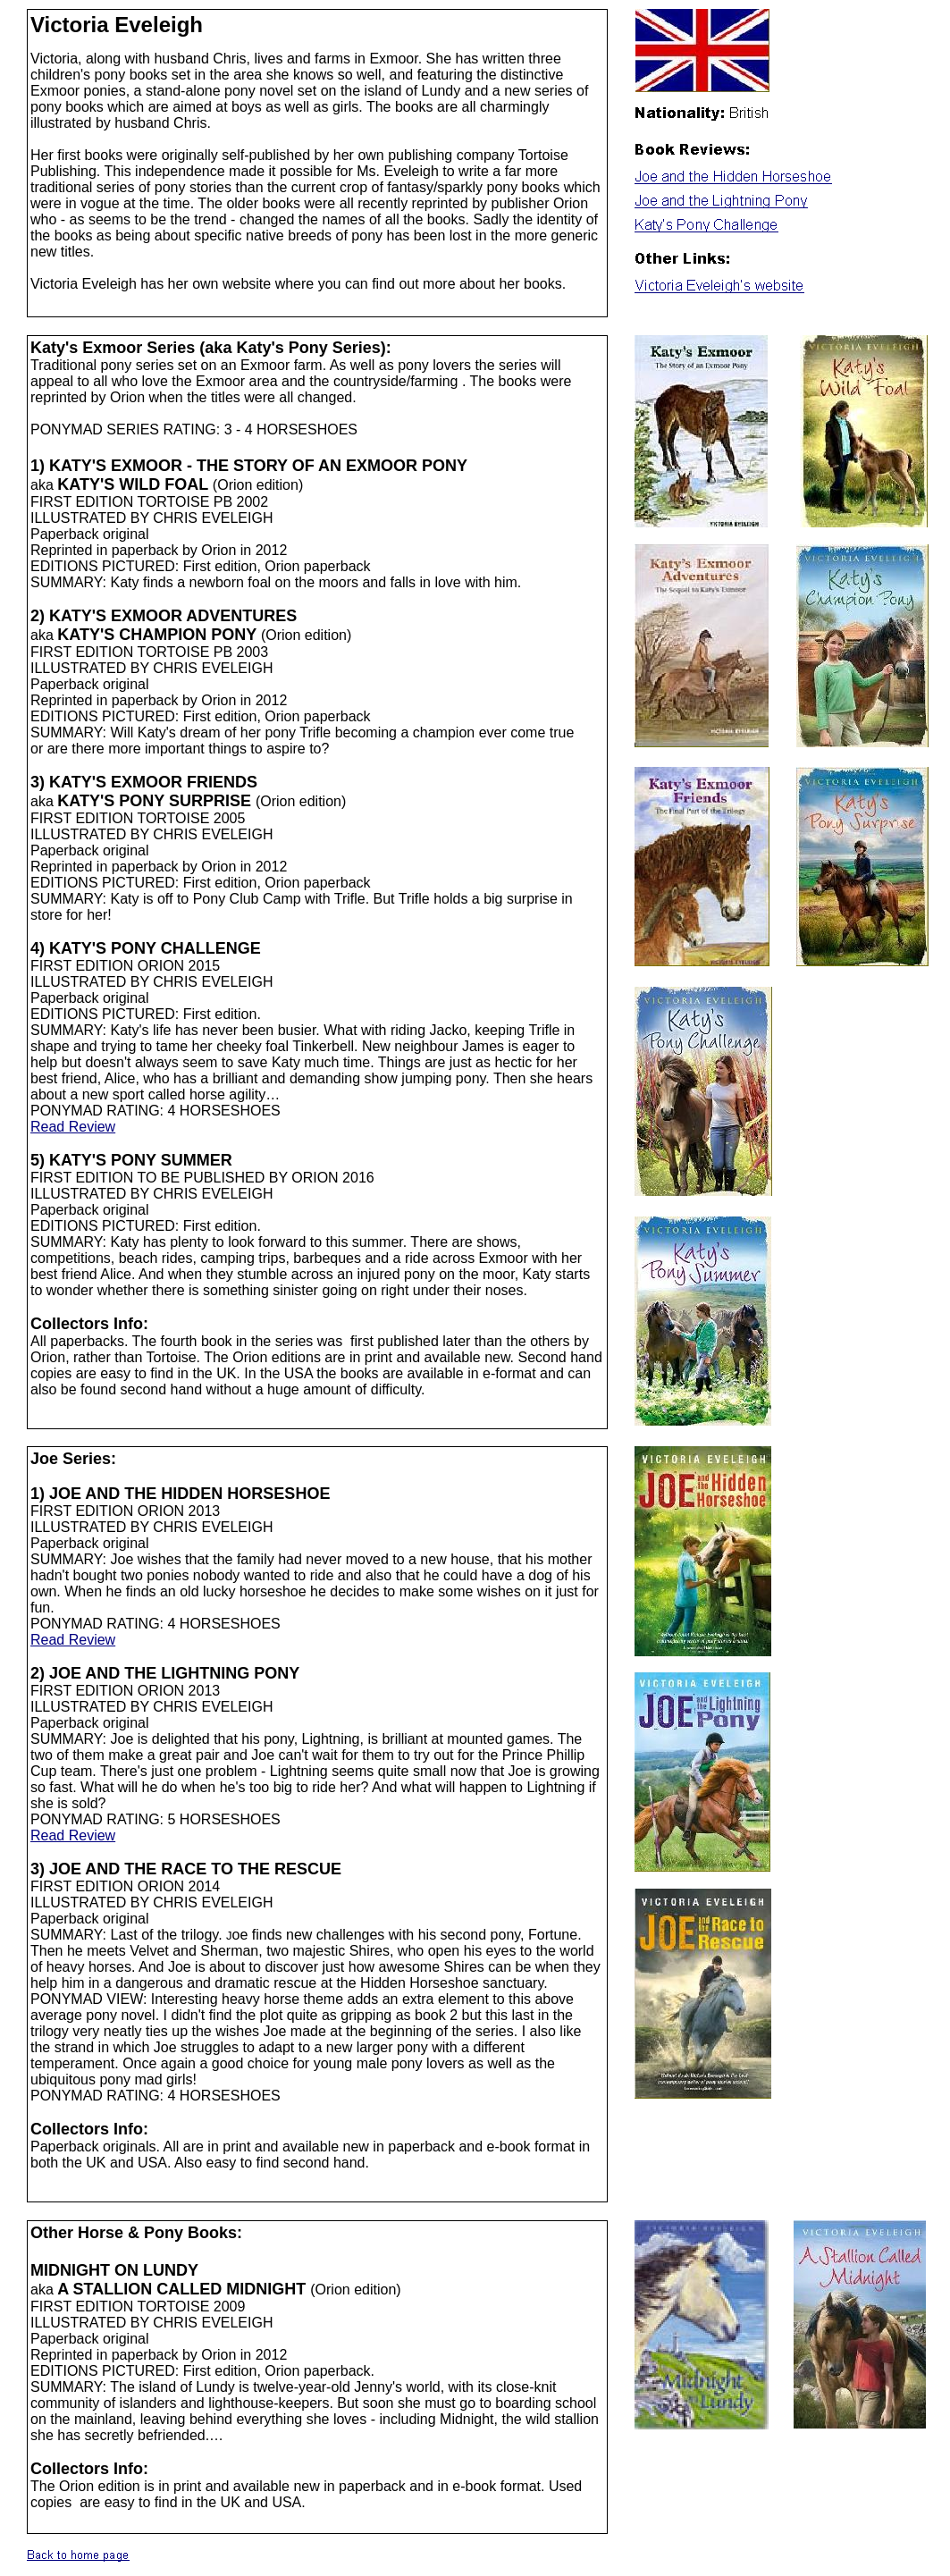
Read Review (72, 1126)
